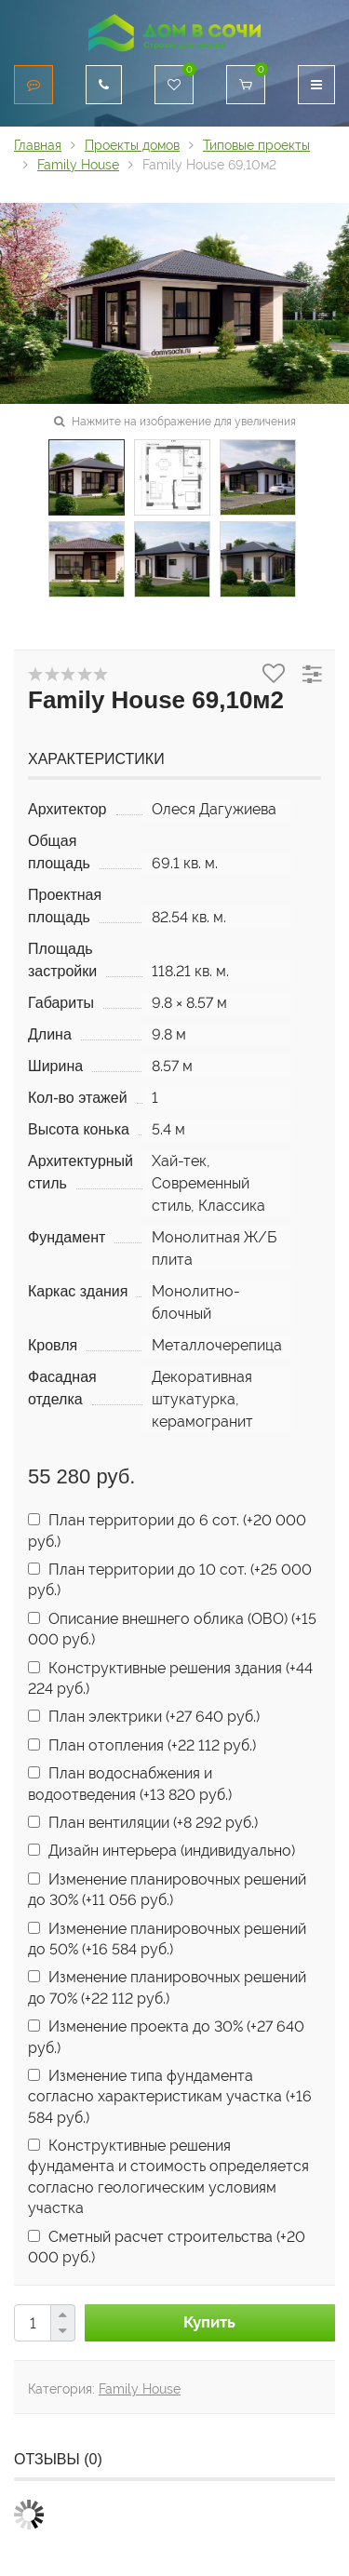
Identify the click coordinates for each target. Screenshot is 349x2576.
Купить (209, 2322)
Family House (140, 2388)
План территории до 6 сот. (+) (167, 1530)
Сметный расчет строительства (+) (166, 2247)
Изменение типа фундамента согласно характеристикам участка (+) (170, 2097)
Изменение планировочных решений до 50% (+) (167, 1939)
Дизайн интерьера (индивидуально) (161, 1850)
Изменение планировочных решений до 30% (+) (167, 1890)
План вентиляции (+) (143, 1822)
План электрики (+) (144, 1716)
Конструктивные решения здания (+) (170, 1678)
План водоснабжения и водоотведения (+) (130, 1783)
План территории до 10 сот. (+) (170, 1580)
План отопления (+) (142, 1745)
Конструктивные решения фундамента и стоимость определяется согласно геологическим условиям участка (168, 2177)
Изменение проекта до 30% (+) (166, 2037)
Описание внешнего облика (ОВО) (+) (172, 1629)
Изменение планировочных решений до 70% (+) (167, 1987)
